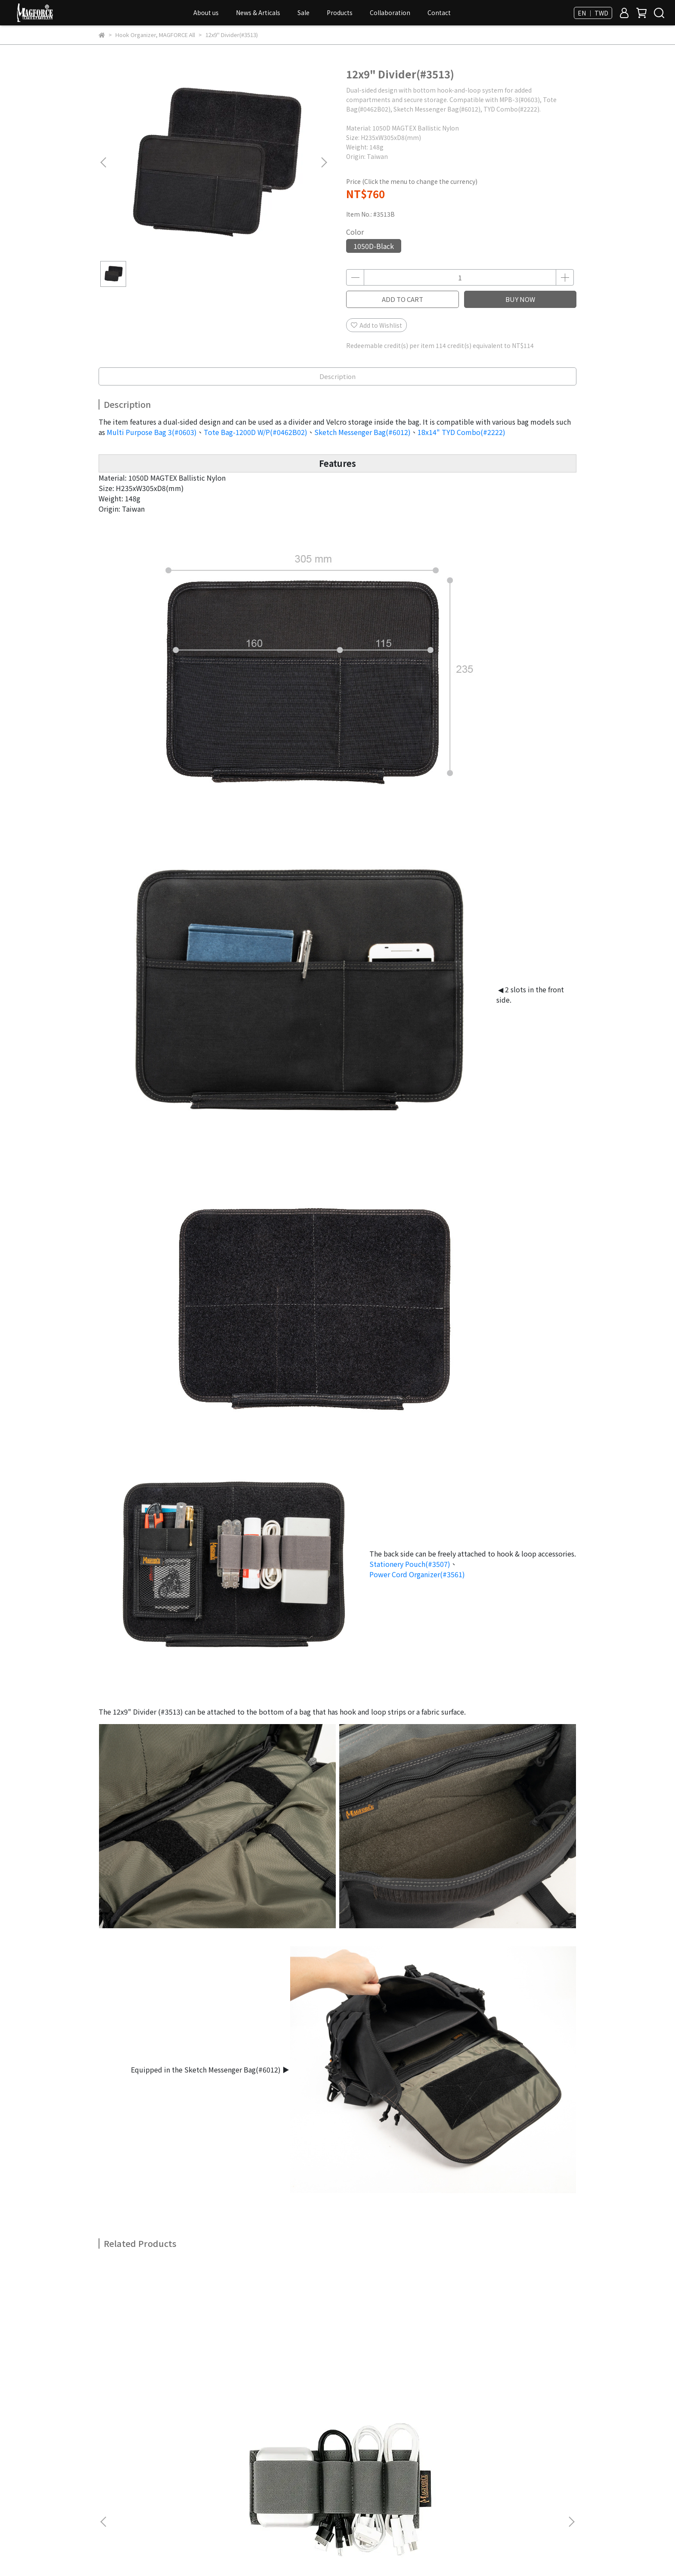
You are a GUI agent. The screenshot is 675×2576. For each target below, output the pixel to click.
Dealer (108, 2462)
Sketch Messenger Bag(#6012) (362, 432)
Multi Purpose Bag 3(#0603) (152, 432)
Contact (439, 12)
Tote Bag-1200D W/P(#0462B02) (255, 432)
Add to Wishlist (376, 325)
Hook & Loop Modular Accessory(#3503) (512, 2371)
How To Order (246, 2462)
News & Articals (258, 12)
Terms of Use (196, 2462)
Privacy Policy (147, 2462)
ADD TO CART (402, 299)
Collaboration (390, 12)
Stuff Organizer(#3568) (279, 2367)
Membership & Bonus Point (138, 2472)
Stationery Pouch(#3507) (409, 1564)
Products (340, 12)
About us (206, 12)
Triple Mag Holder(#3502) (395, 2367)
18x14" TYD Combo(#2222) (461, 432)
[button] (324, 162)
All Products (205, 2472)
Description (337, 376)
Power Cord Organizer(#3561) (417, 1574)
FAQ (238, 2472)
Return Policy (295, 2462)
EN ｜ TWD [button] (593, 13)
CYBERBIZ (280, 2554)
